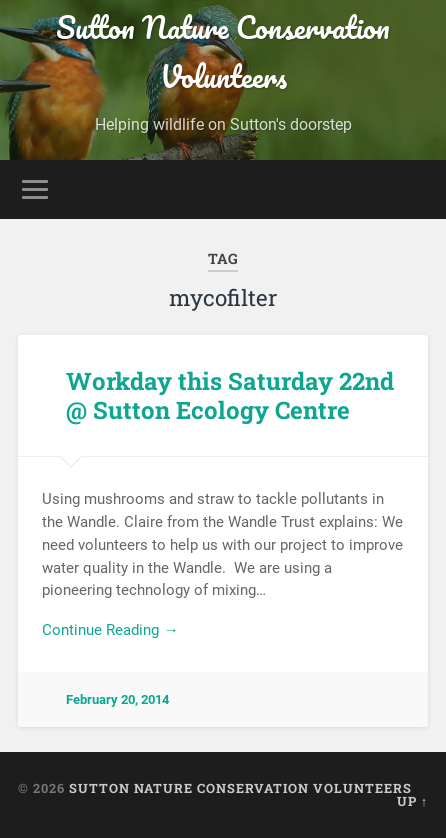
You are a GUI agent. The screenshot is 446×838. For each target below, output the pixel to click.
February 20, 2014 (117, 699)
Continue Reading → (110, 630)
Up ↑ (412, 801)
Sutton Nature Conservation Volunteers (223, 52)
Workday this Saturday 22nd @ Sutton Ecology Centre (230, 395)
